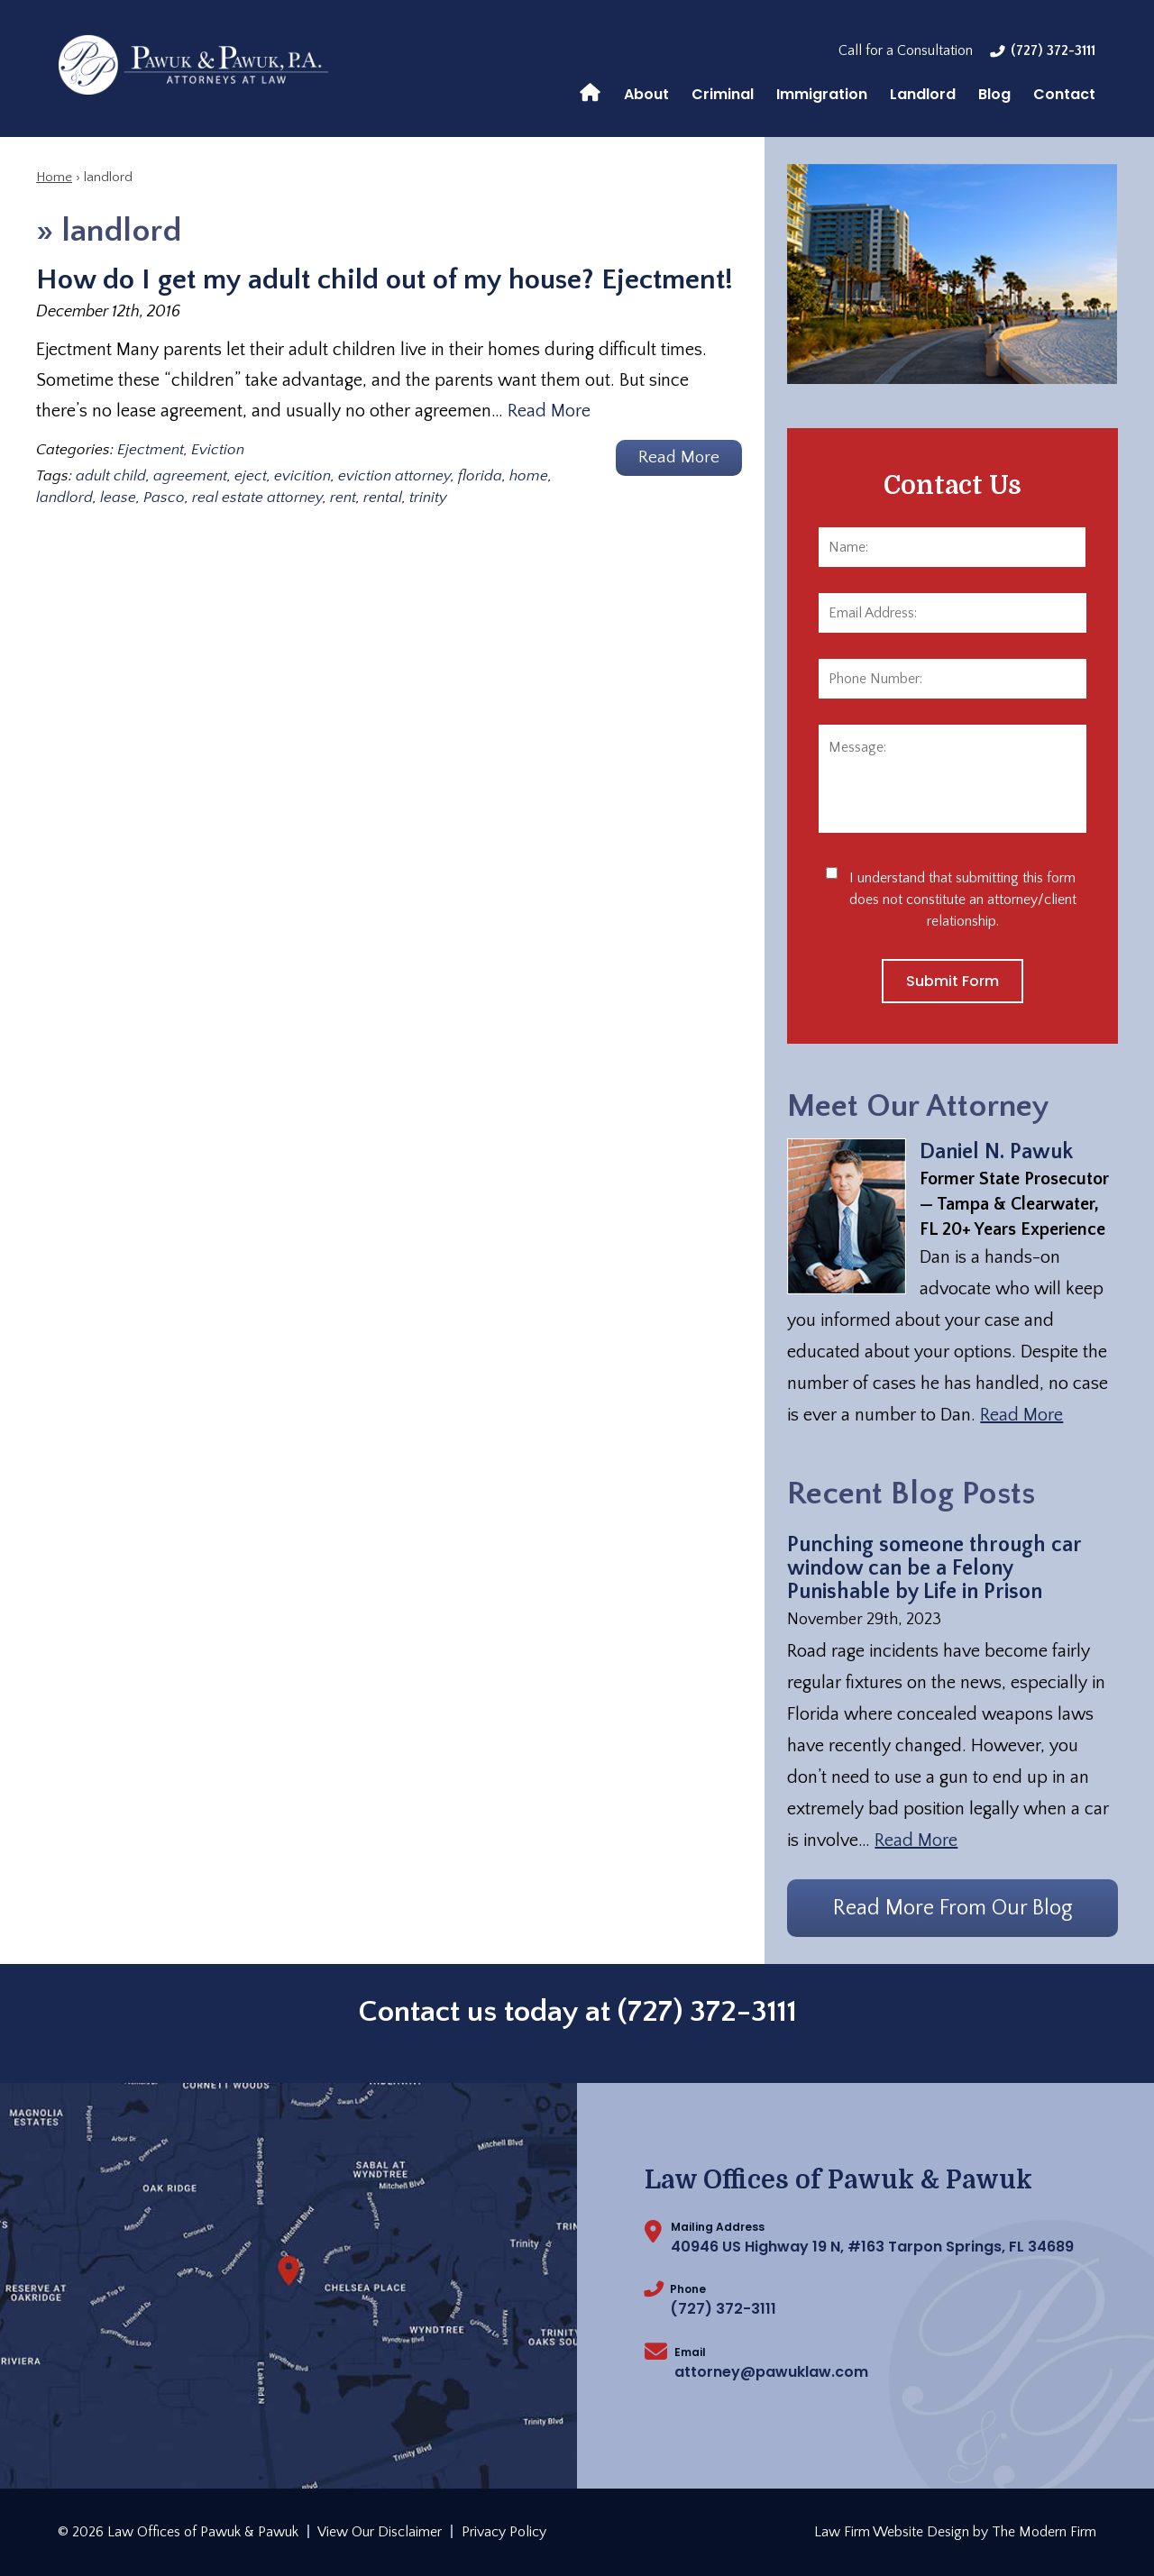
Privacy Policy (504, 2532)
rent (343, 497)
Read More (549, 411)
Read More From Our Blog (953, 1908)
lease (118, 497)
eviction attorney (394, 476)
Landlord (923, 94)
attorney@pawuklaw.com (771, 2371)
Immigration (821, 94)
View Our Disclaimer (379, 2532)
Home (590, 91)
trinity (428, 497)
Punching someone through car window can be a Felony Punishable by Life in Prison (934, 1568)
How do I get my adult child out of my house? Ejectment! (384, 280)
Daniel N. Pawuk (996, 1152)
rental (382, 497)
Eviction (217, 450)
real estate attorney (257, 497)
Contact (1064, 94)
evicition (302, 476)
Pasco (164, 497)
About (646, 94)
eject (250, 476)
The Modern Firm (1044, 2532)
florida (480, 476)
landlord (64, 497)
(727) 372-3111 (1053, 50)
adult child (111, 476)
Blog (994, 94)
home (528, 476)
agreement (190, 476)
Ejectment (150, 450)
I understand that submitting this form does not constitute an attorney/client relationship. (962, 899)
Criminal (722, 94)
